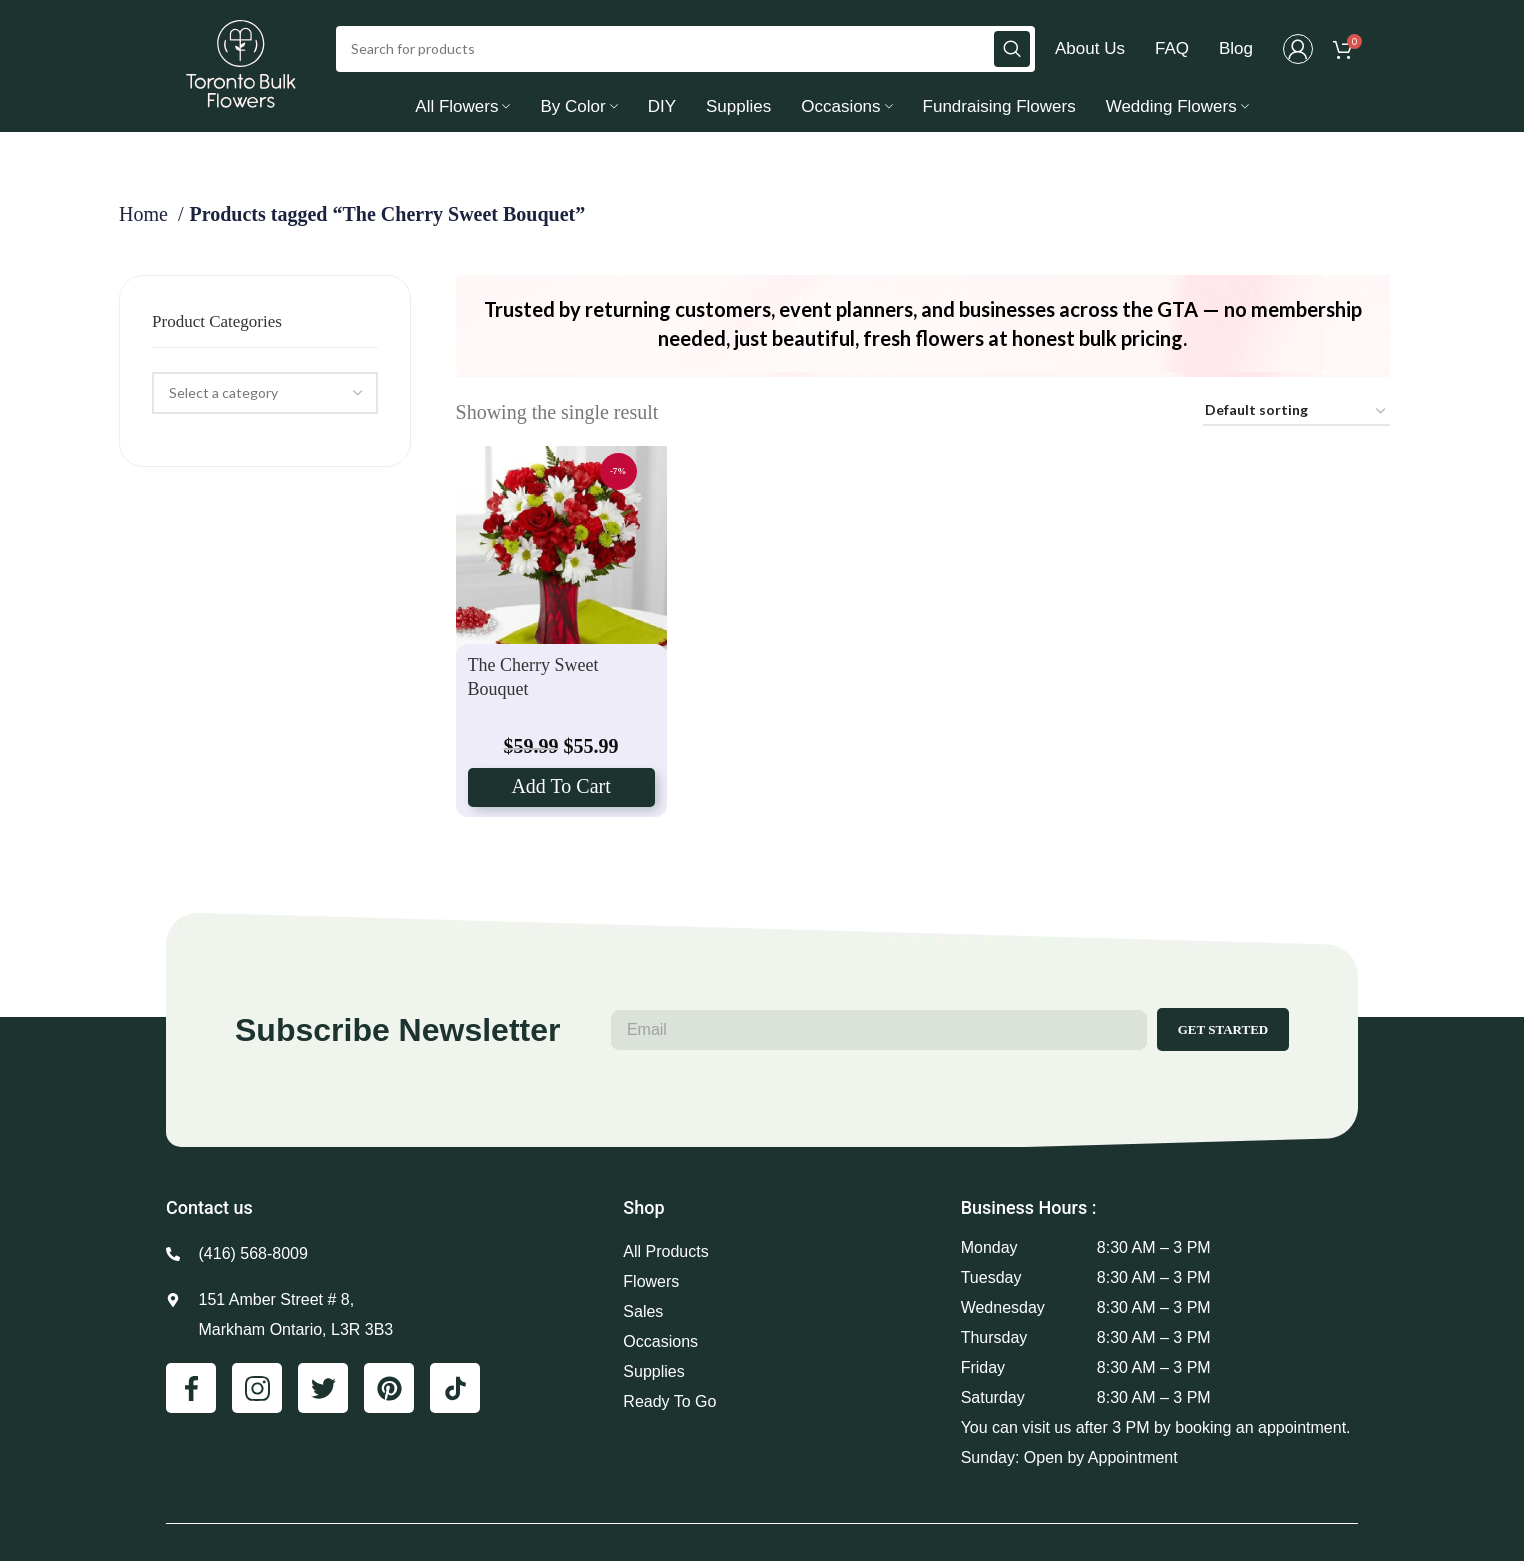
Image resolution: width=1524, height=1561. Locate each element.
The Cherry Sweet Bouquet (533, 683)
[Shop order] (1296, 418)
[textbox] (223, 399)
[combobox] (264, 400)
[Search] (685, 52)
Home (146, 220)
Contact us (209, 1214)
